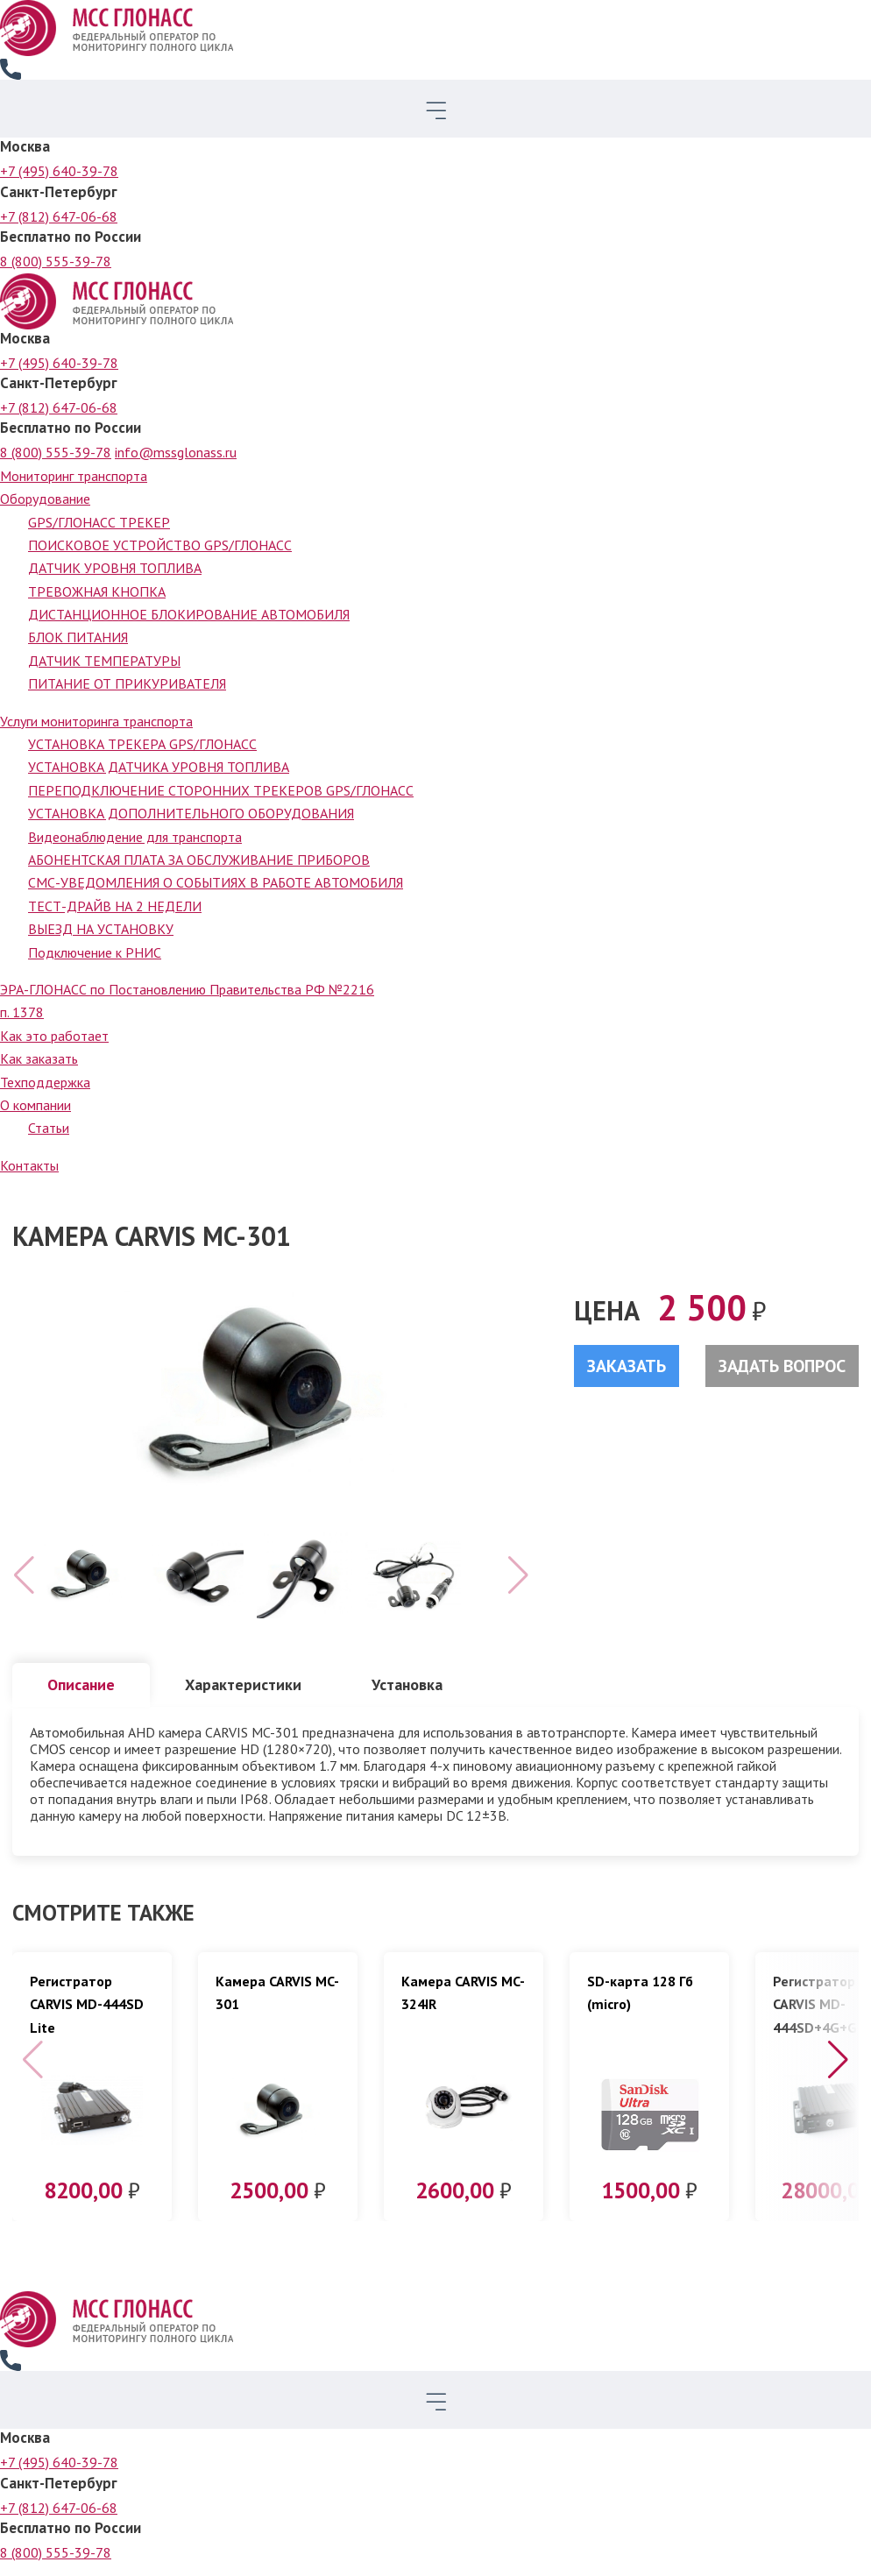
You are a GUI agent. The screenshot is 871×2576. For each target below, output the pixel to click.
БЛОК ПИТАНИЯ (78, 637)
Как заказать (39, 1058)
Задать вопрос (782, 1366)
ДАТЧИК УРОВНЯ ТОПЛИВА (115, 568)
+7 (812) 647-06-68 (58, 216)
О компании (35, 1105)
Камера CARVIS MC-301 (277, 2005)
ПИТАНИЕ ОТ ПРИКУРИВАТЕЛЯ (127, 683)
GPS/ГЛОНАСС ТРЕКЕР (99, 522)
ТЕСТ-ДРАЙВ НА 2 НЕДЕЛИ (115, 906)
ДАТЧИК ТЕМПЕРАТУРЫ (104, 660)
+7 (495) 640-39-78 (59, 171)
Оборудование (45, 498)
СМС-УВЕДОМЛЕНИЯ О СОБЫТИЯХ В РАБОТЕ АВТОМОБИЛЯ (215, 882)
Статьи (48, 1127)
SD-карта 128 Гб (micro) (640, 2005)
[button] (838, 2072)
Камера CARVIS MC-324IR (463, 2005)
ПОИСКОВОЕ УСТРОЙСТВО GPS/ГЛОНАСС (160, 545)
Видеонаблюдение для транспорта (135, 837)
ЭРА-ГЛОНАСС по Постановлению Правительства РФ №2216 (187, 989)
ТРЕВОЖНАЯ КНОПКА (97, 591)
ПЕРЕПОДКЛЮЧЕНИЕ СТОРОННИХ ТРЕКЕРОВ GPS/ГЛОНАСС (221, 790)
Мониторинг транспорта (73, 476)
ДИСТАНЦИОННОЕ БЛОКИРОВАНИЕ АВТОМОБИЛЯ (189, 614)
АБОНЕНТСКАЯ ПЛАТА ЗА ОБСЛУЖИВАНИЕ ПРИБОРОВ (199, 859)
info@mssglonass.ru (176, 452)
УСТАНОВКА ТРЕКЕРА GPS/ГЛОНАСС (142, 744)
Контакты (29, 1165)
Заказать (626, 1366)
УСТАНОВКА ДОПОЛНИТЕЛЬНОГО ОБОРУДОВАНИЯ (191, 813)
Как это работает (54, 1035)
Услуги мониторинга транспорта (96, 721)
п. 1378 (22, 1012)
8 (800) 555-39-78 (55, 261)
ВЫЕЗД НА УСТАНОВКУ (100, 929)
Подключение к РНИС (94, 952)
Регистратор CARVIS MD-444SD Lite (87, 2017)
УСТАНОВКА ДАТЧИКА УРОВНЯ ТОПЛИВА (158, 766)
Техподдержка (45, 1082)
